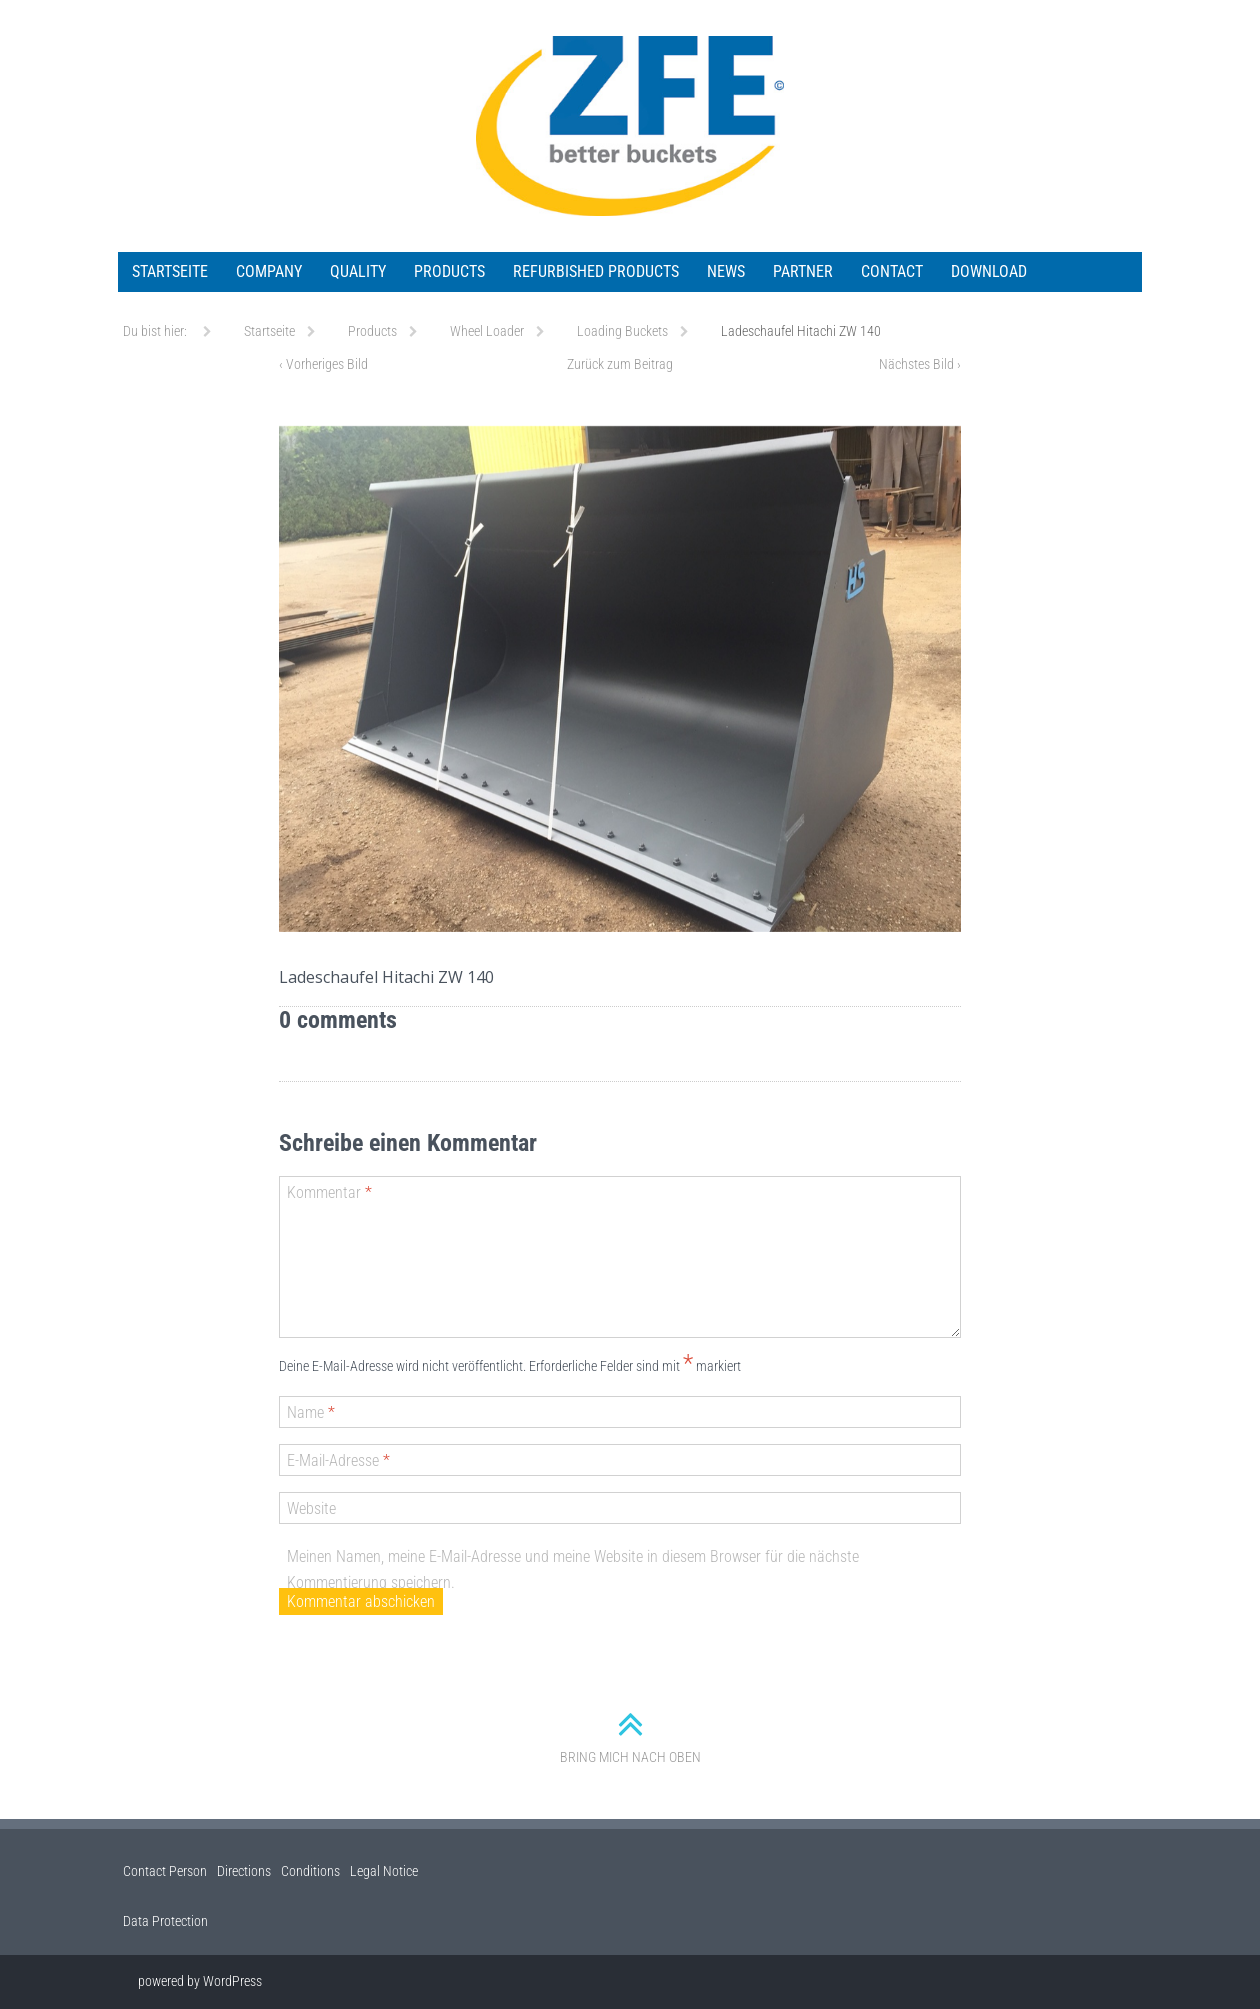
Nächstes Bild (920, 364)
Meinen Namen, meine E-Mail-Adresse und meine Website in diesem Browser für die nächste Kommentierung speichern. (573, 1569)
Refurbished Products (596, 271)
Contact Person (165, 1871)
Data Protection (165, 1921)
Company (269, 271)
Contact (892, 271)
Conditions (310, 1871)
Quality (358, 271)
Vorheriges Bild (323, 364)
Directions (244, 1871)
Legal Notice (384, 1871)
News (726, 271)
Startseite (170, 271)
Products (449, 271)
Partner (803, 271)
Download (989, 271)
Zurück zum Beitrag (620, 364)
